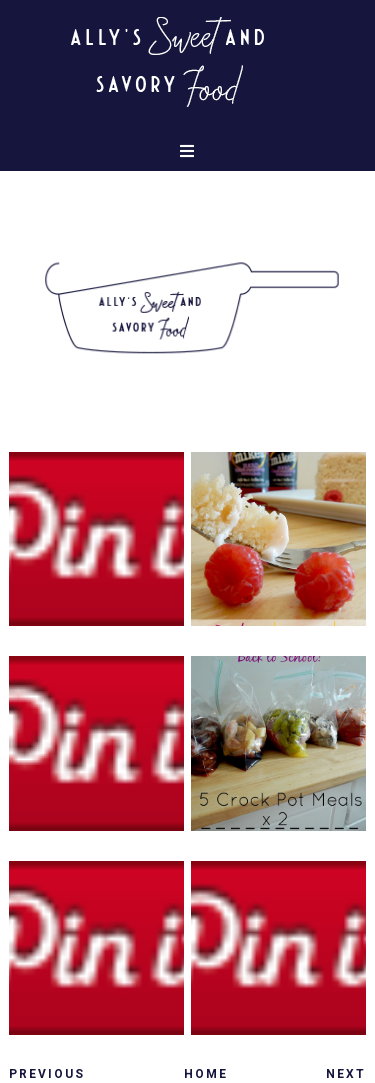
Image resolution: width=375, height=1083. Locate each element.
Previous (47, 1074)
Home (206, 1074)
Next (346, 1074)
